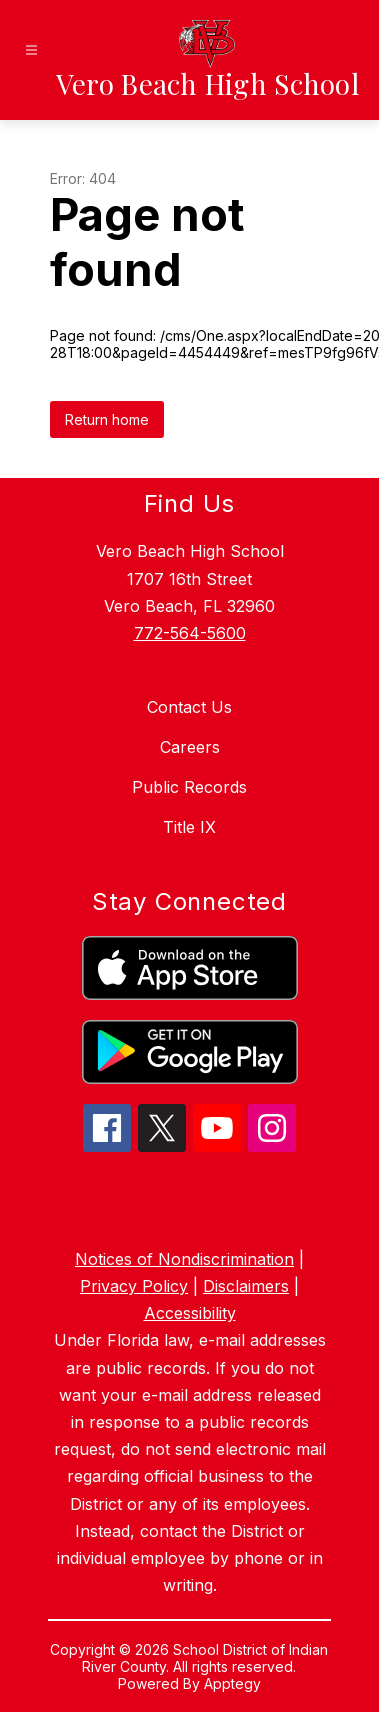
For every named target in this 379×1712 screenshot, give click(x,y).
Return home (107, 419)
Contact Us (189, 707)
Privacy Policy (134, 1286)
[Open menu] (31, 50)
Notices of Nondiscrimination (184, 1259)
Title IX (189, 827)
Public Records (189, 787)
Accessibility (190, 1313)
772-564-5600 (190, 633)
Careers (190, 747)
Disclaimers (246, 1286)
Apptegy (232, 1683)
